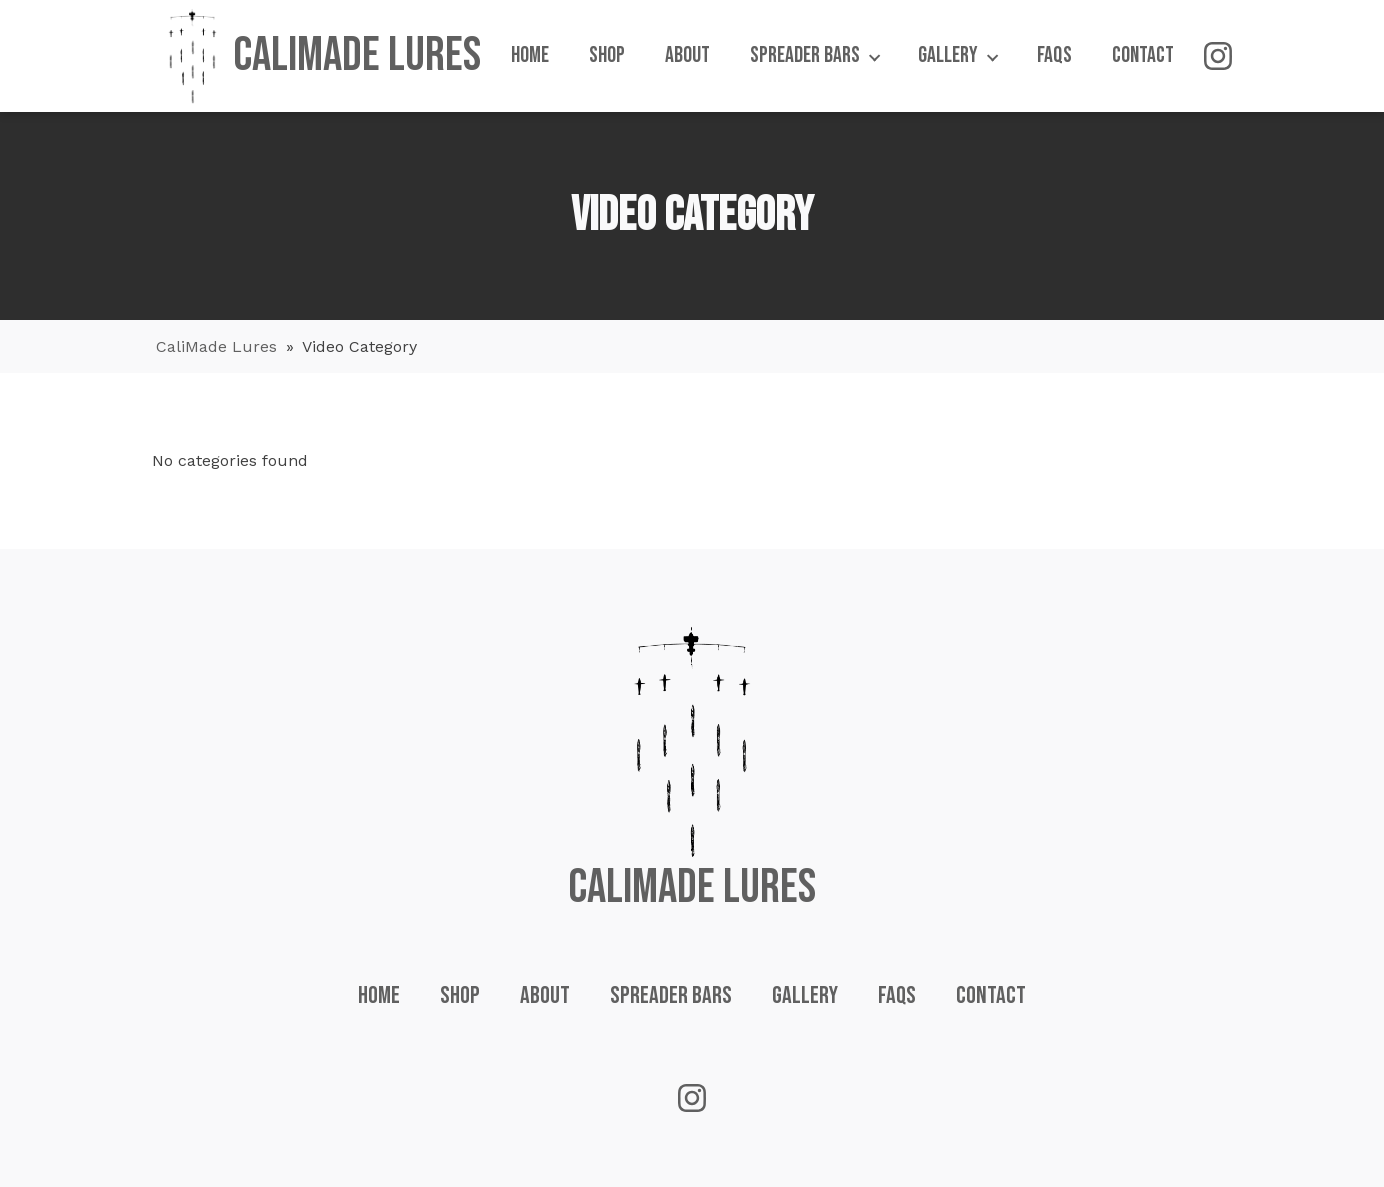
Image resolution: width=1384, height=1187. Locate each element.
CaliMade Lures (216, 346)
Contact (991, 995)
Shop (460, 995)
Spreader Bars (671, 995)
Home (379, 995)
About (545, 995)
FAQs (897, 995)
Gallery (805, 995)
